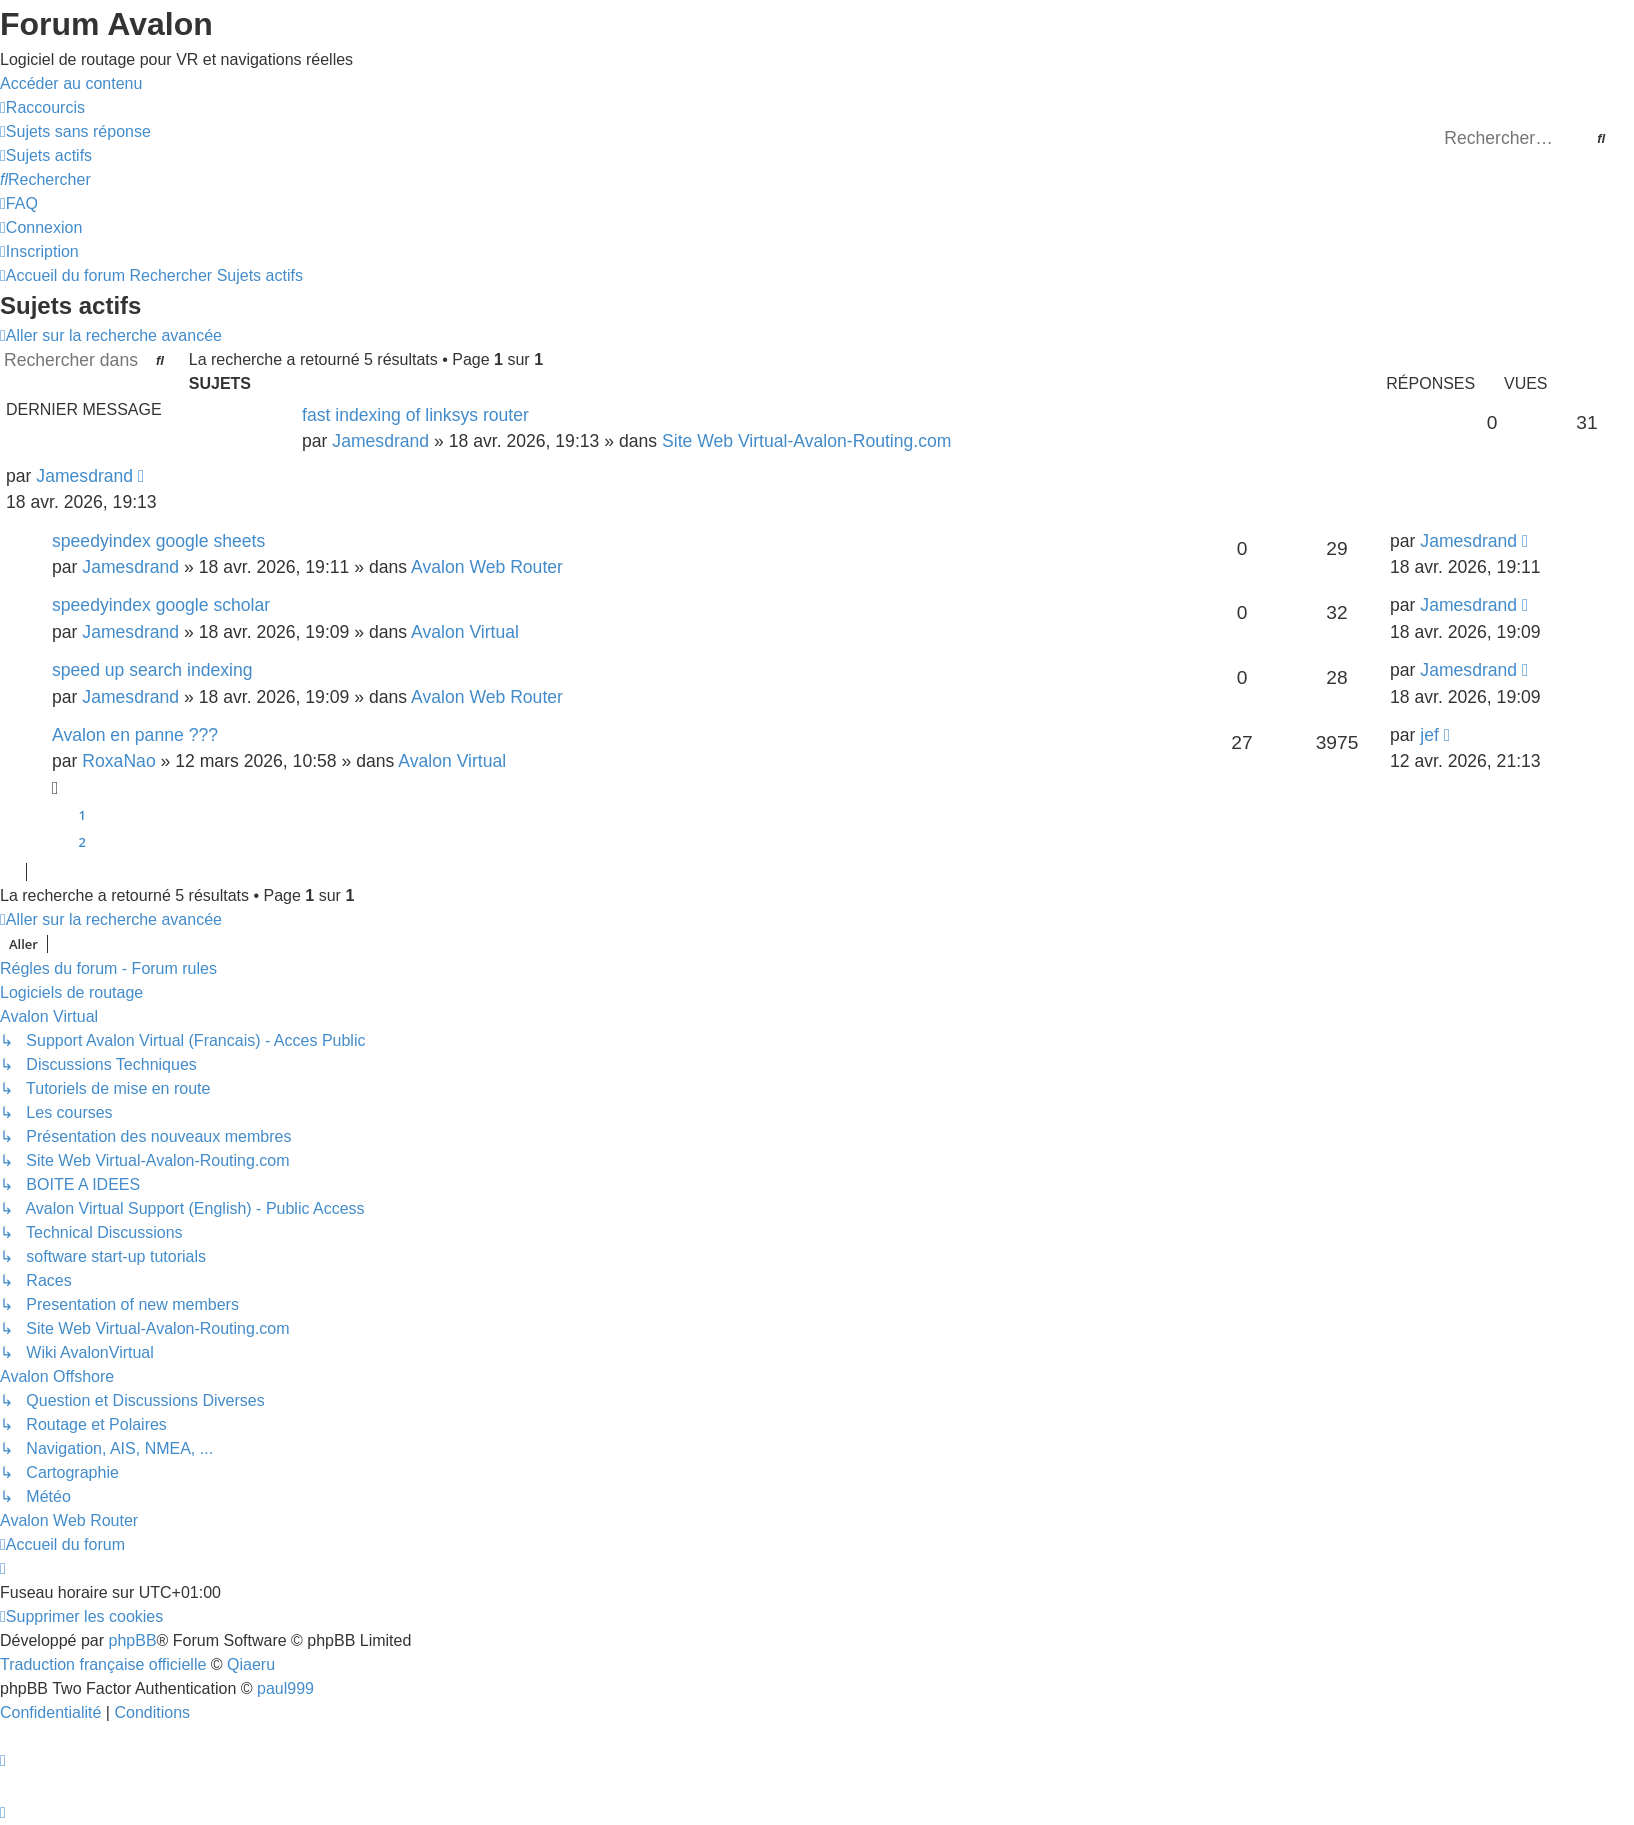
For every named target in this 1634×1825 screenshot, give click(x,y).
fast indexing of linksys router (415, 415)
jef (1429, 735)
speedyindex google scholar (161, 605)
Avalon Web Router (487, 567)
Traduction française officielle (103, 1664)
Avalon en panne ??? (135, 735)
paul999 (285, 1688)
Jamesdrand (380, 441)
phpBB (133, 1640)
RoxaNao (118, 761)
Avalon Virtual (465, 632)
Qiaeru (251, 1664)
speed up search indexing (152, 670)
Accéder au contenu (71, 83)
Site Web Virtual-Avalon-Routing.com (806, 441)
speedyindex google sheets (158, 541)
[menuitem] (75, 131)
